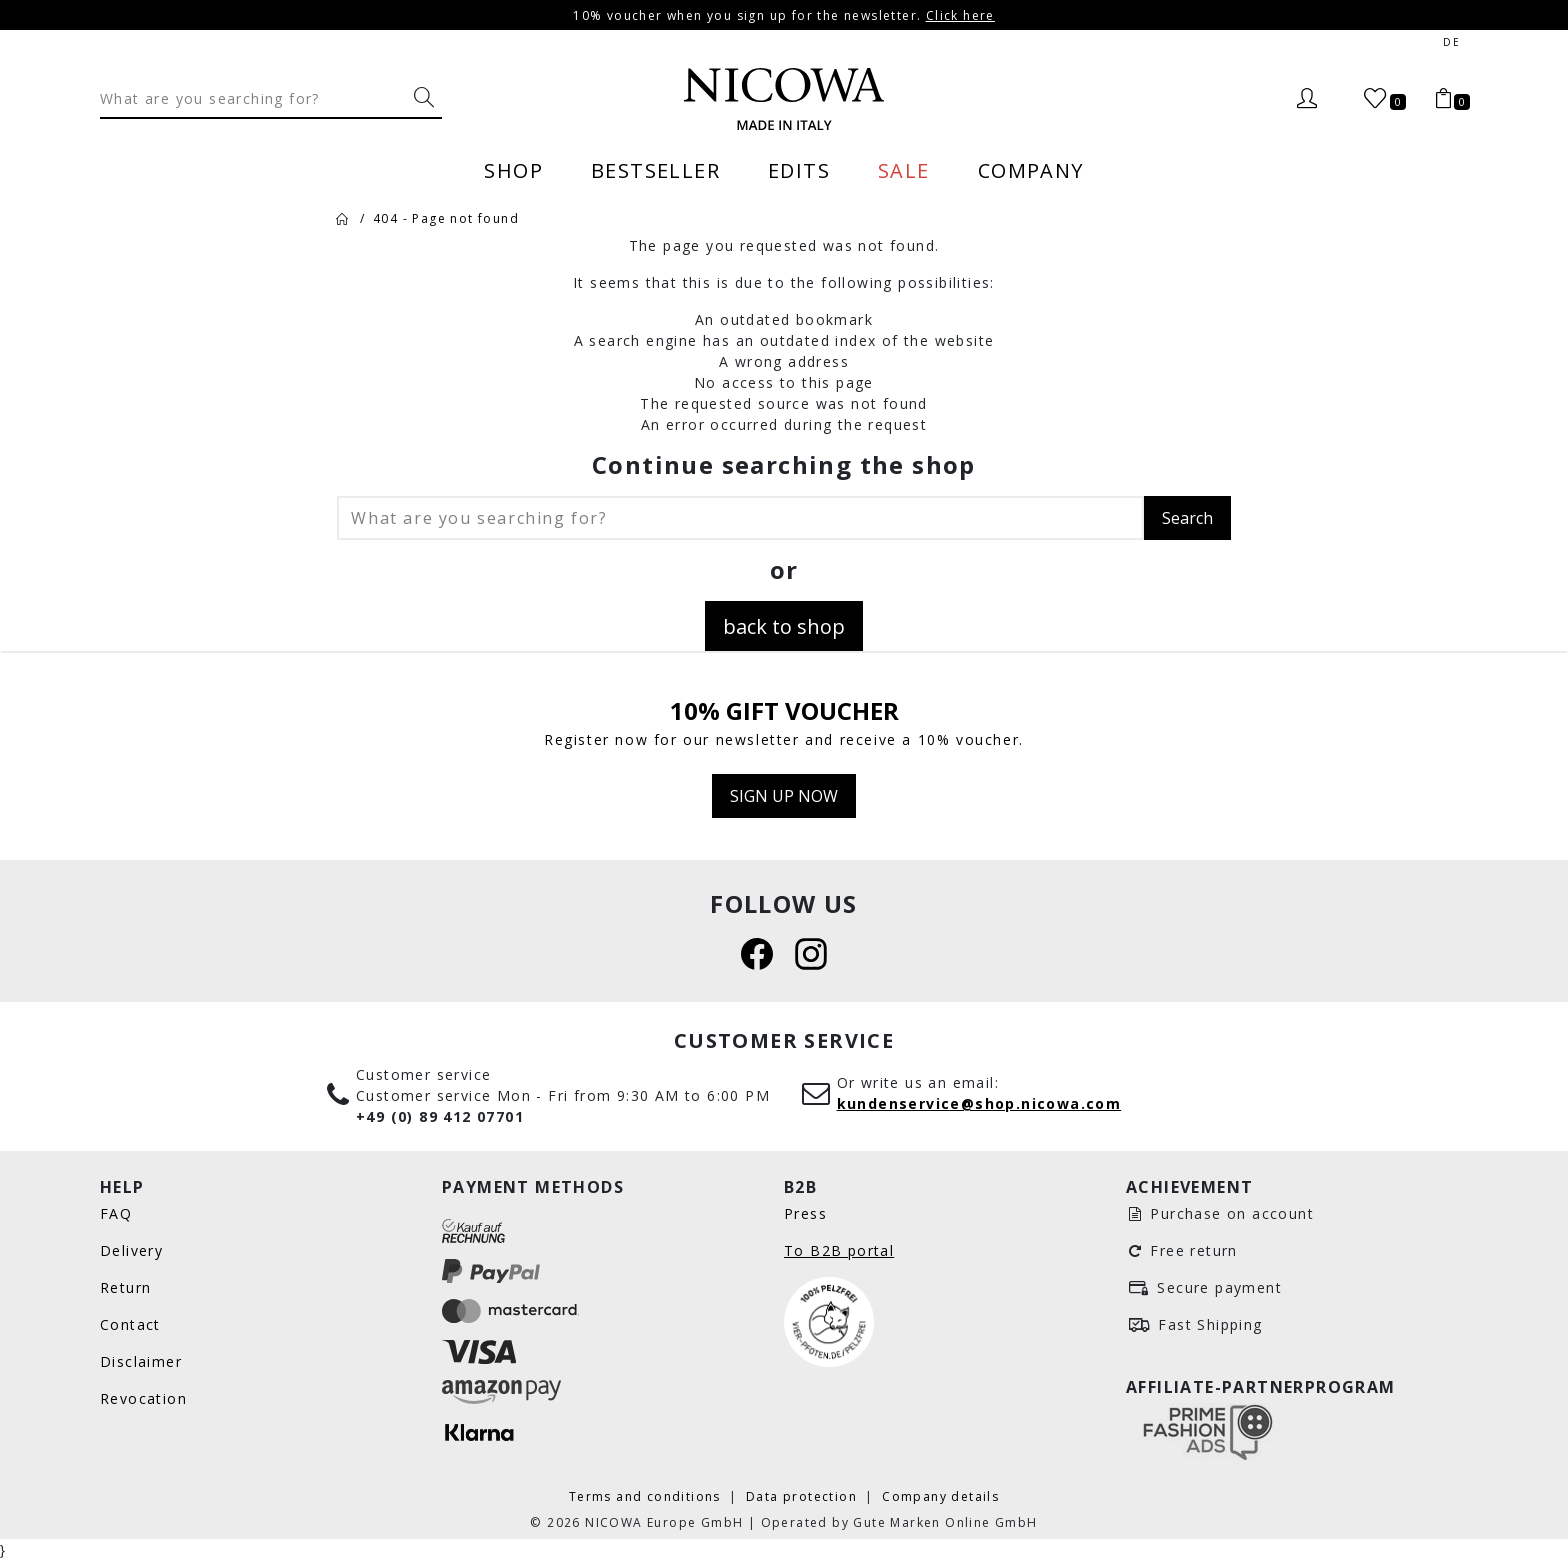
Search (1187, 517)
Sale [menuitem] (904, 170)
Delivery (131, 1250)
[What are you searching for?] (424, 98)
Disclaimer (141, 1361)
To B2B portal (839, 1250)
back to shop (784, 626)
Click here (960, 15)
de (1451, 42)
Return (125, 1287)
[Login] (1306, 99)
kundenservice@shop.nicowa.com (979, 1103)
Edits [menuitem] (799, 170)
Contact (130, 1324)
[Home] (342, 218)
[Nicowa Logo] (784, 99)
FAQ (116, 1213)
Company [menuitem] (1031, 170)
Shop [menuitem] (513, 170)
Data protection (803, 1496)
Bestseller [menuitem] (655, 170)
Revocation (143, 1398)
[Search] (253, 98)
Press (805, 1213)
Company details (940, 1496)
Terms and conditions (647, 1496)
